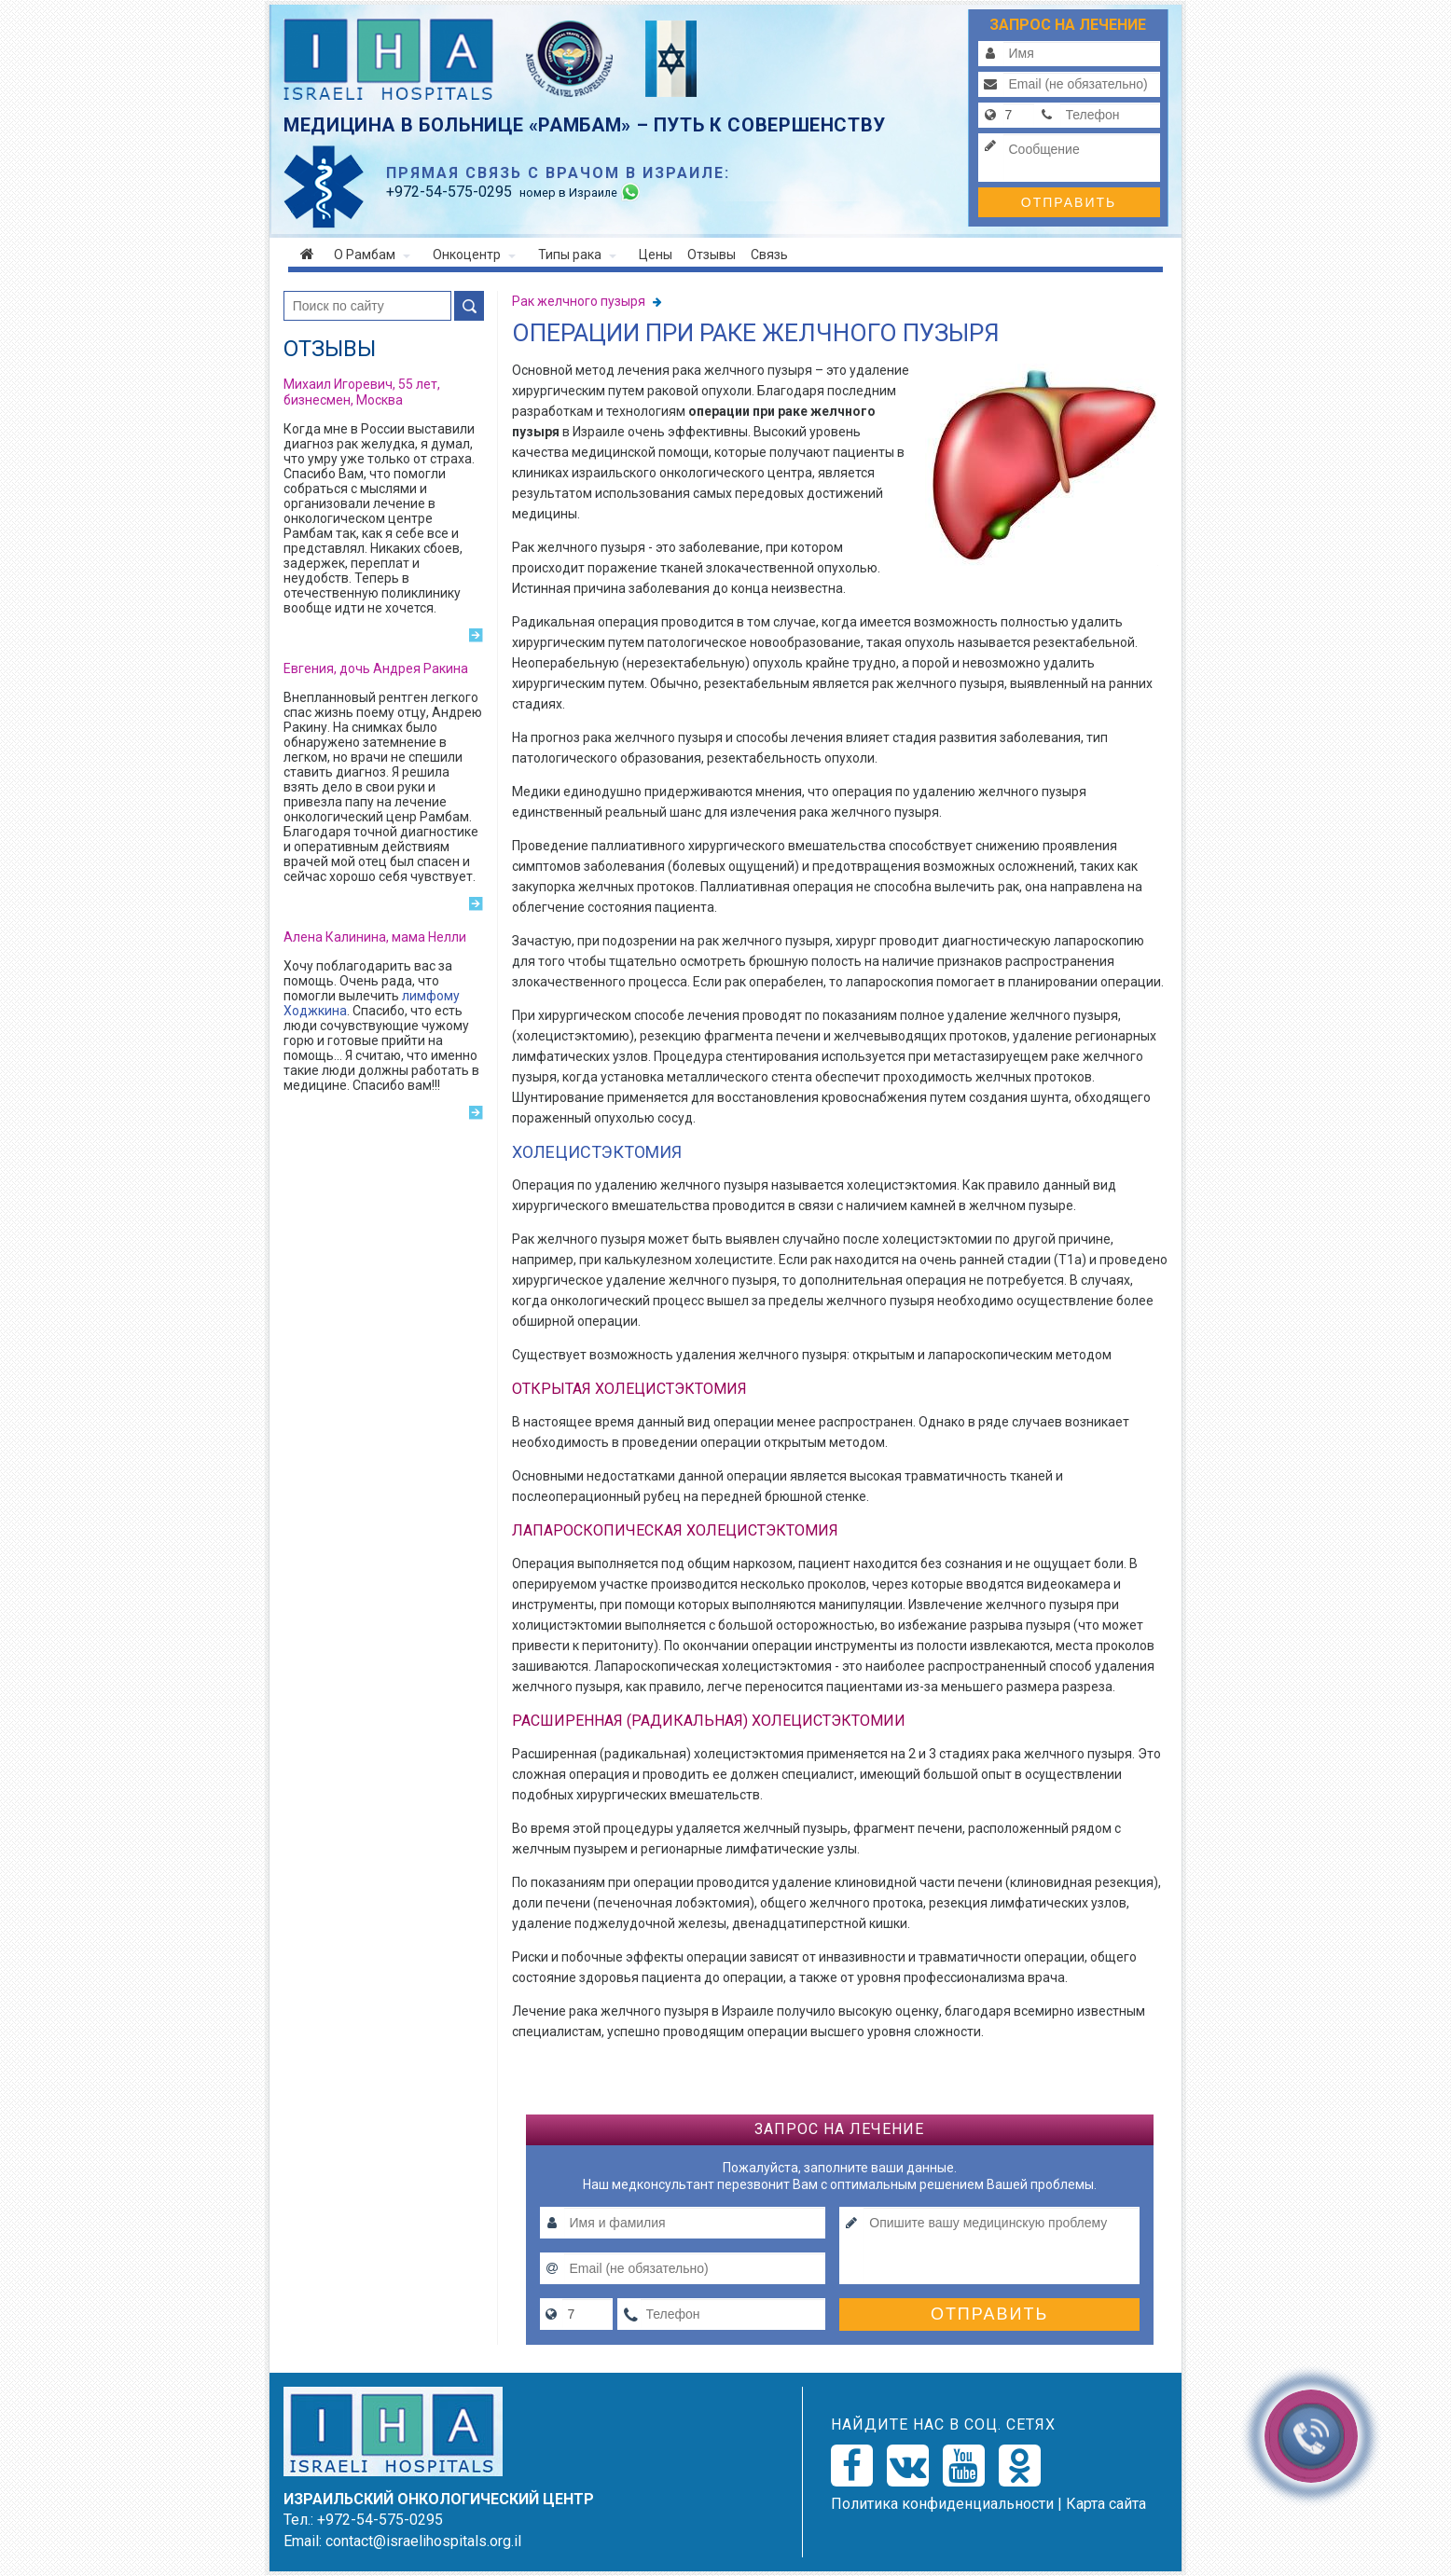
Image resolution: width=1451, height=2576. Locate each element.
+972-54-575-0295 (380, 2519)
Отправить (1068, 202)
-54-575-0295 (449, 191)
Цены (655, 254)
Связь (769, 254)
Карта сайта (1106, 2504)
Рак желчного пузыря (580, 301)
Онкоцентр (474, 254)
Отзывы (711, 254)
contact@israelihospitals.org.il (423, 2541)
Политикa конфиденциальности (942, 2504)
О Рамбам (372, 254)
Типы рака (577, 254)
